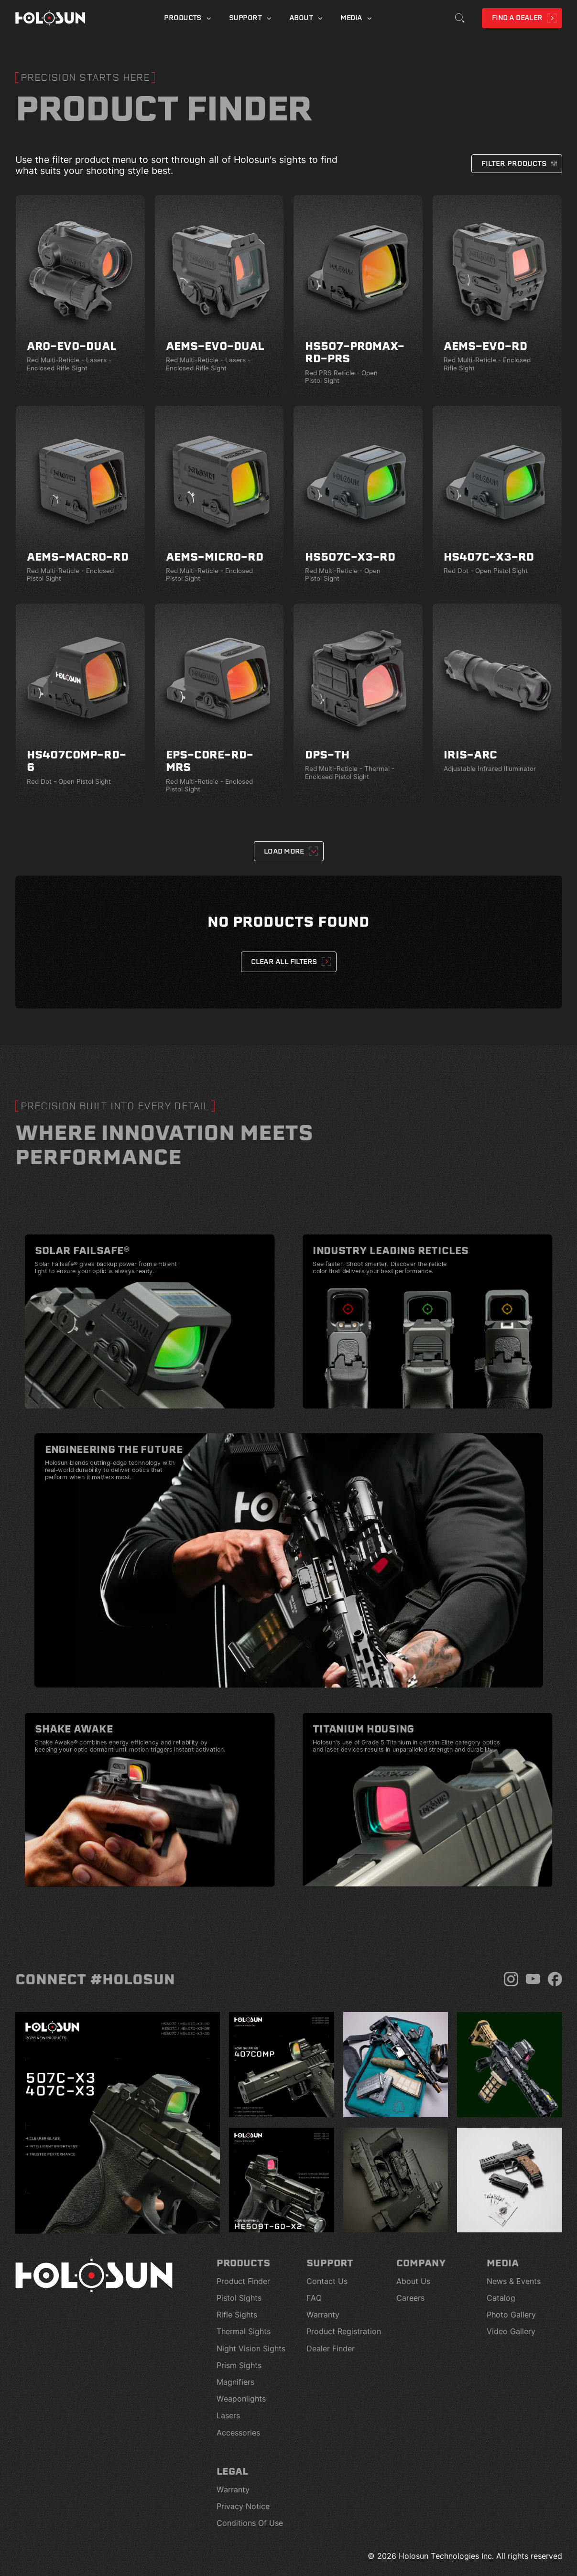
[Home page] (50, 18)
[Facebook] (554, 1979)
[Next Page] (288, 851)
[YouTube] (532, 1979)
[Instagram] (510, 1979)
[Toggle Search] (460, 18)
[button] (516, 163)
